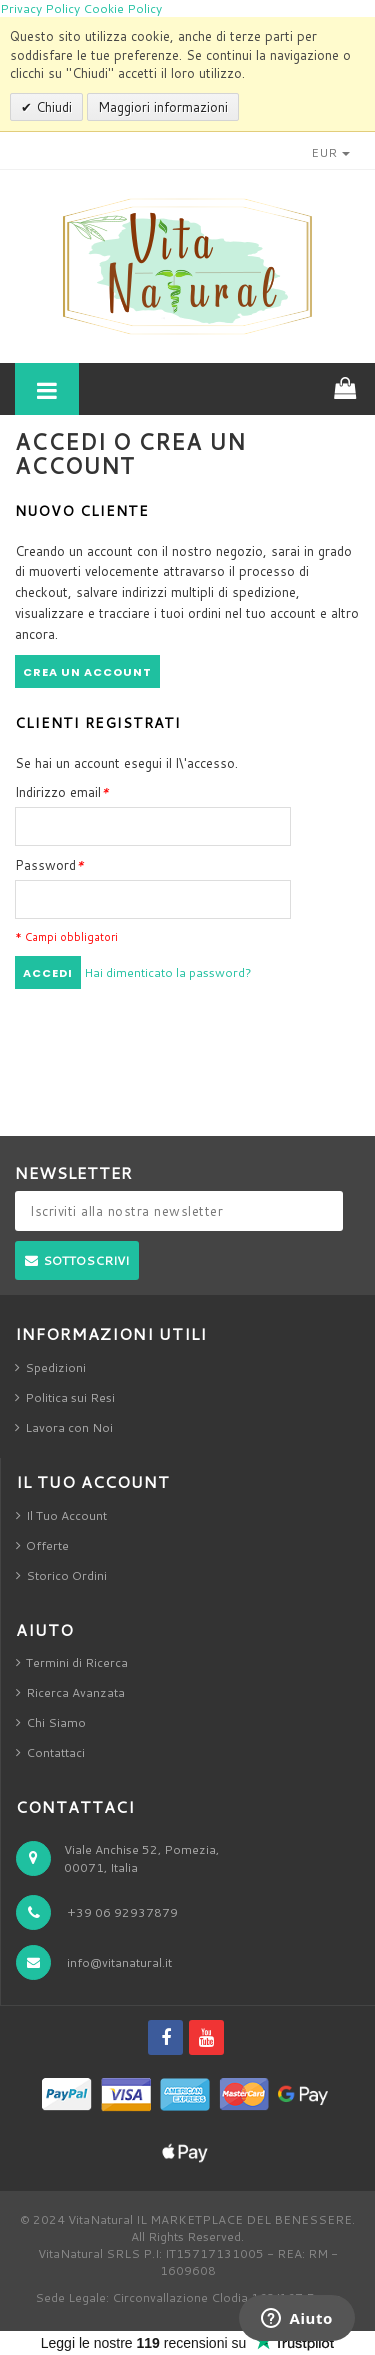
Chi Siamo (56, 1722)
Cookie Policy (122, 8)
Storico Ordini (66, 1575)
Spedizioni (55, 1367)
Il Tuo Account (66, 1515)
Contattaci (55, 1752)
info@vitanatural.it (119, 1962)
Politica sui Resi (70, 1397)
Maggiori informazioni (163, 107)
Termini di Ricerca (77, 1662)
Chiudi (52, 107)
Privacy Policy (40, 8)
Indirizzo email (62, 792)
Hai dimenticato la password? (168, 972)
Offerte (47, 1545)
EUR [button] (330, 152)
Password (49, 865)
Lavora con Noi (69, 1427)
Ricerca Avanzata (75, 1692)
